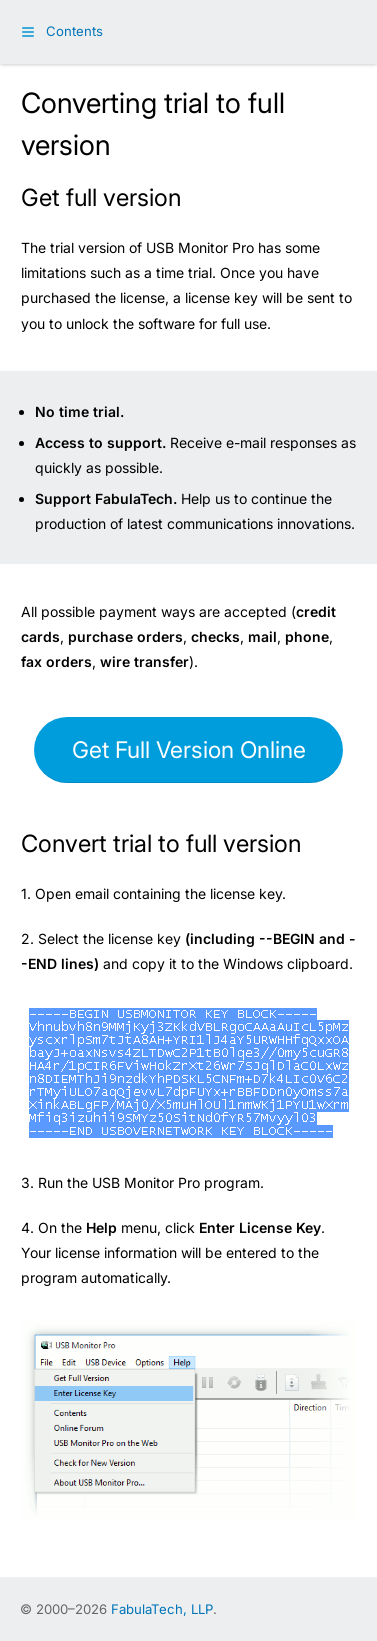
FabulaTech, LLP (162, 1609)
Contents (74, 31)
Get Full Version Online (189, 750)
